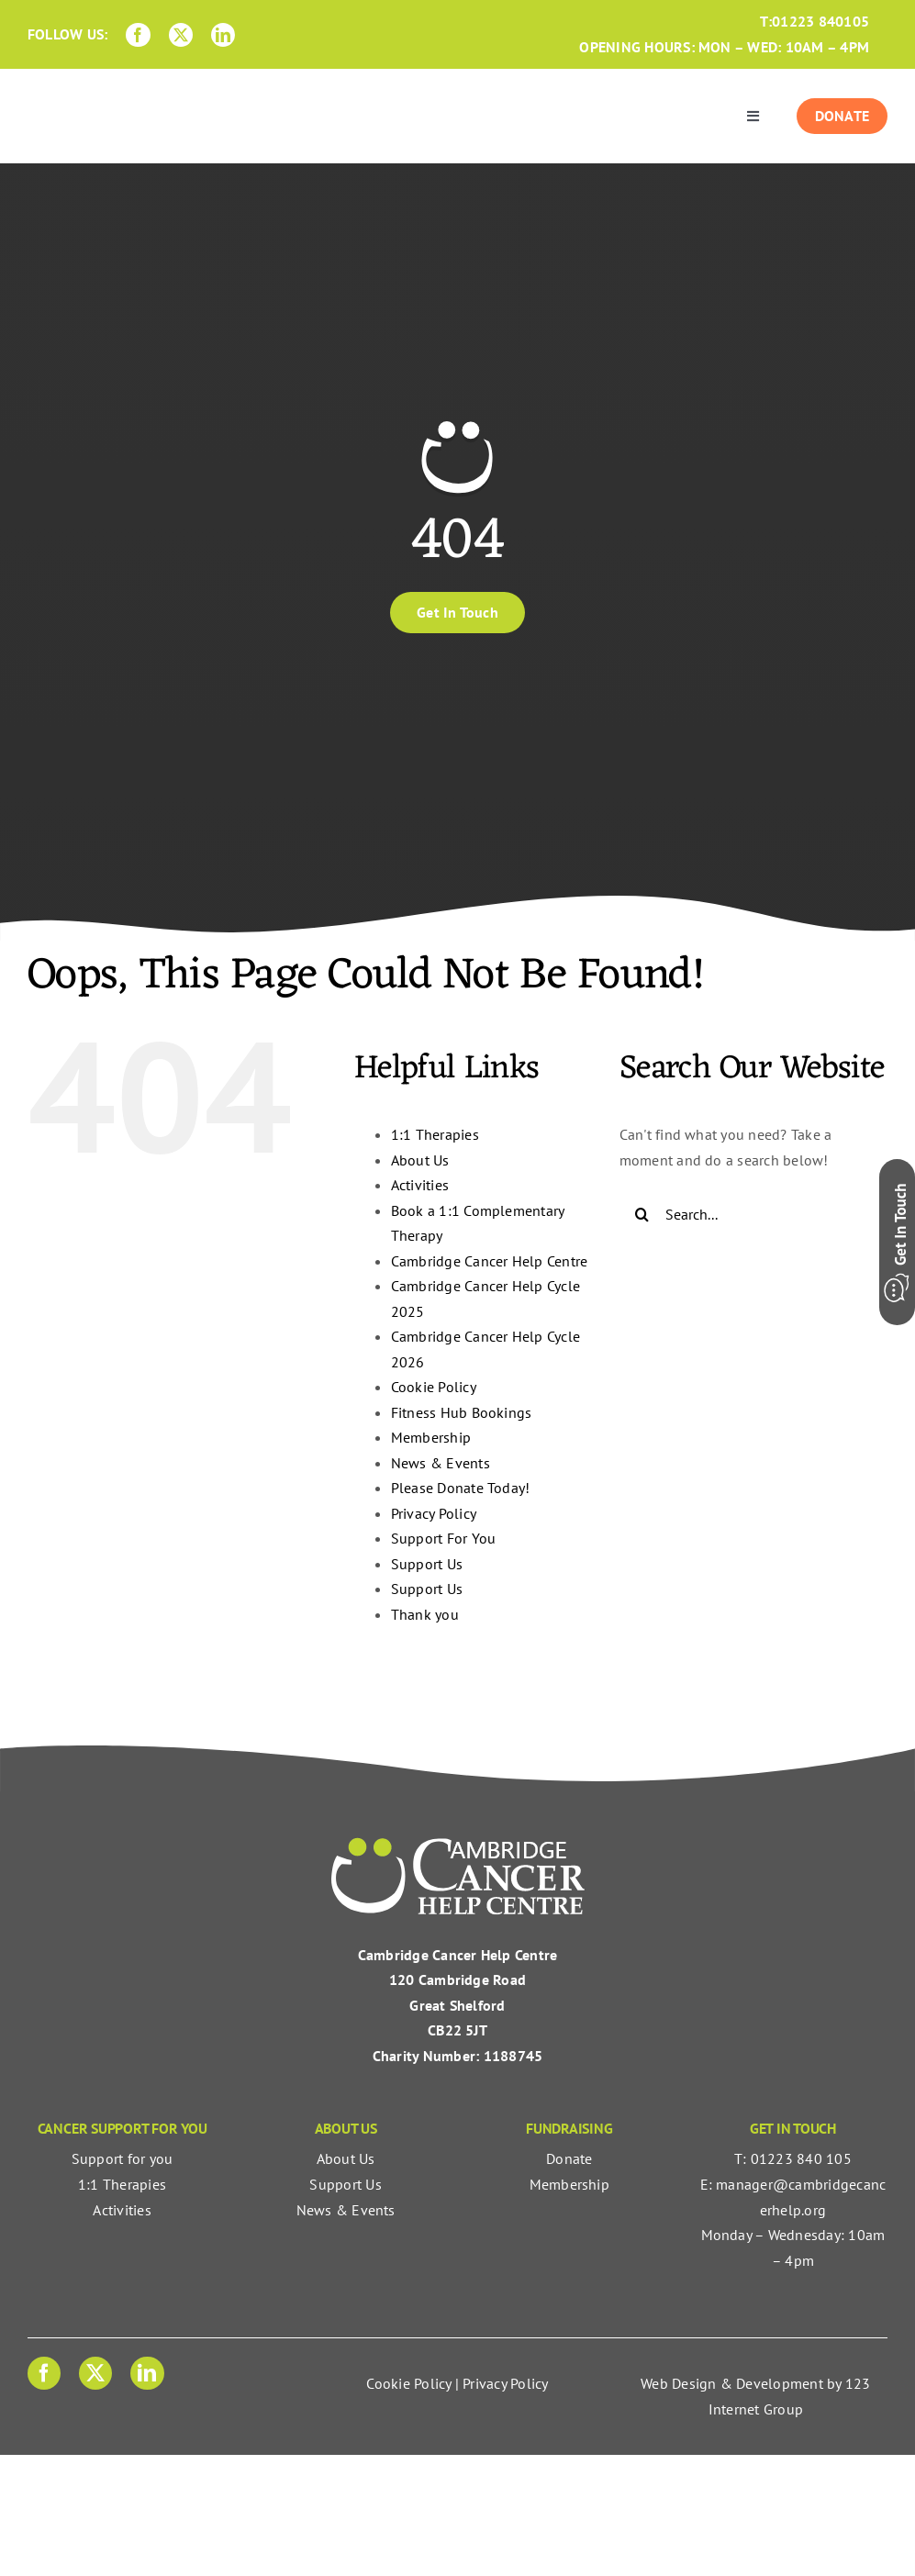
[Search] (642, 1214)
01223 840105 (820, 21)
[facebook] (138, 35)
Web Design (678, 2383)
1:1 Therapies (435, 1134)
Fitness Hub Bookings (461, 1412)
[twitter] (181, 35)
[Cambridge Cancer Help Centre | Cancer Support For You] (458, 1844)
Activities (420, 1185)
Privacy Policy (433, 1513)
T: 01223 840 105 (793, 2158)
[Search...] (753, 1214)
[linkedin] (223, 35)
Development (779, 2383)
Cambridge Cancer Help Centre (489, 1261)
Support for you (122, 2158)
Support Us (427, 1564)
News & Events (440, 1463)
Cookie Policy (433, 1386)
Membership (431, 1437)
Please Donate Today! (460, 1487)
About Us (420, 1160)
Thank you (425, 1614)
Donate (569, 2158)
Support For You (444, 1538)
